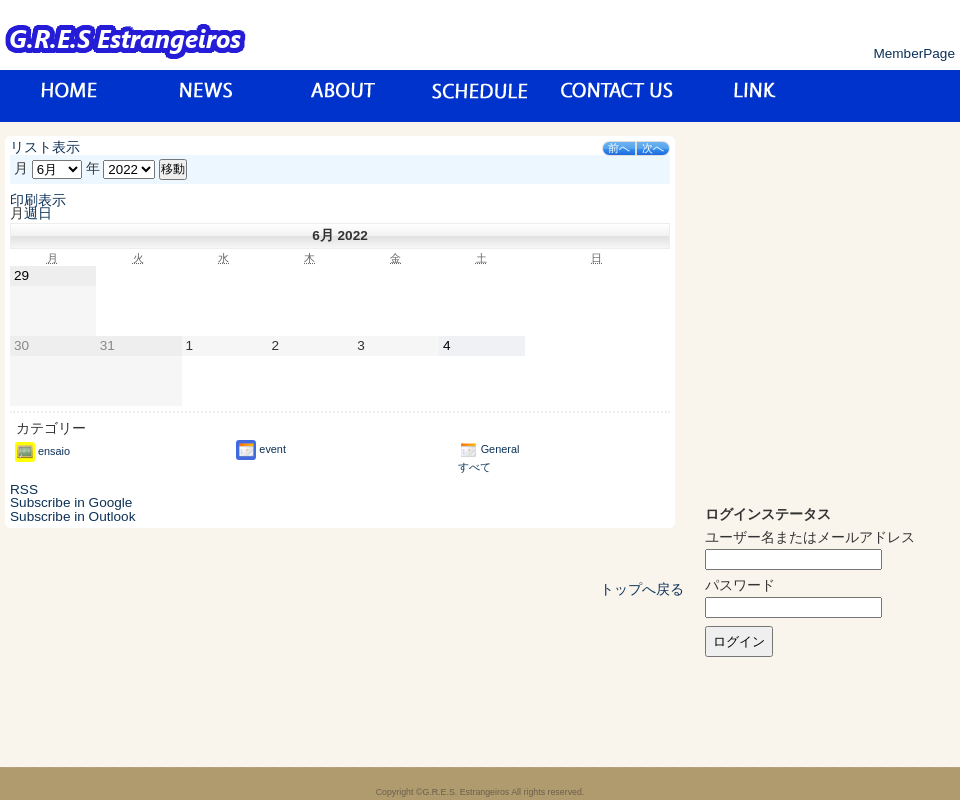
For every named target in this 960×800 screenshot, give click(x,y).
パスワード (740, 585)
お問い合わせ (617, 96)
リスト (45, 147)
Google (71, 502)
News (206, 96)
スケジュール (480, 96)
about (343, 96)
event (261, 449)
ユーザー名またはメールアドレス (810, 537)
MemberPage (914, 53)
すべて (474, 467)
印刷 (38, 200)
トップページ (69, 96)
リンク (754, 96)
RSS (24, 489)
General (489, 449)
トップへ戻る (642, 589)
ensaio (42, 451)
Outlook (72, 516)
